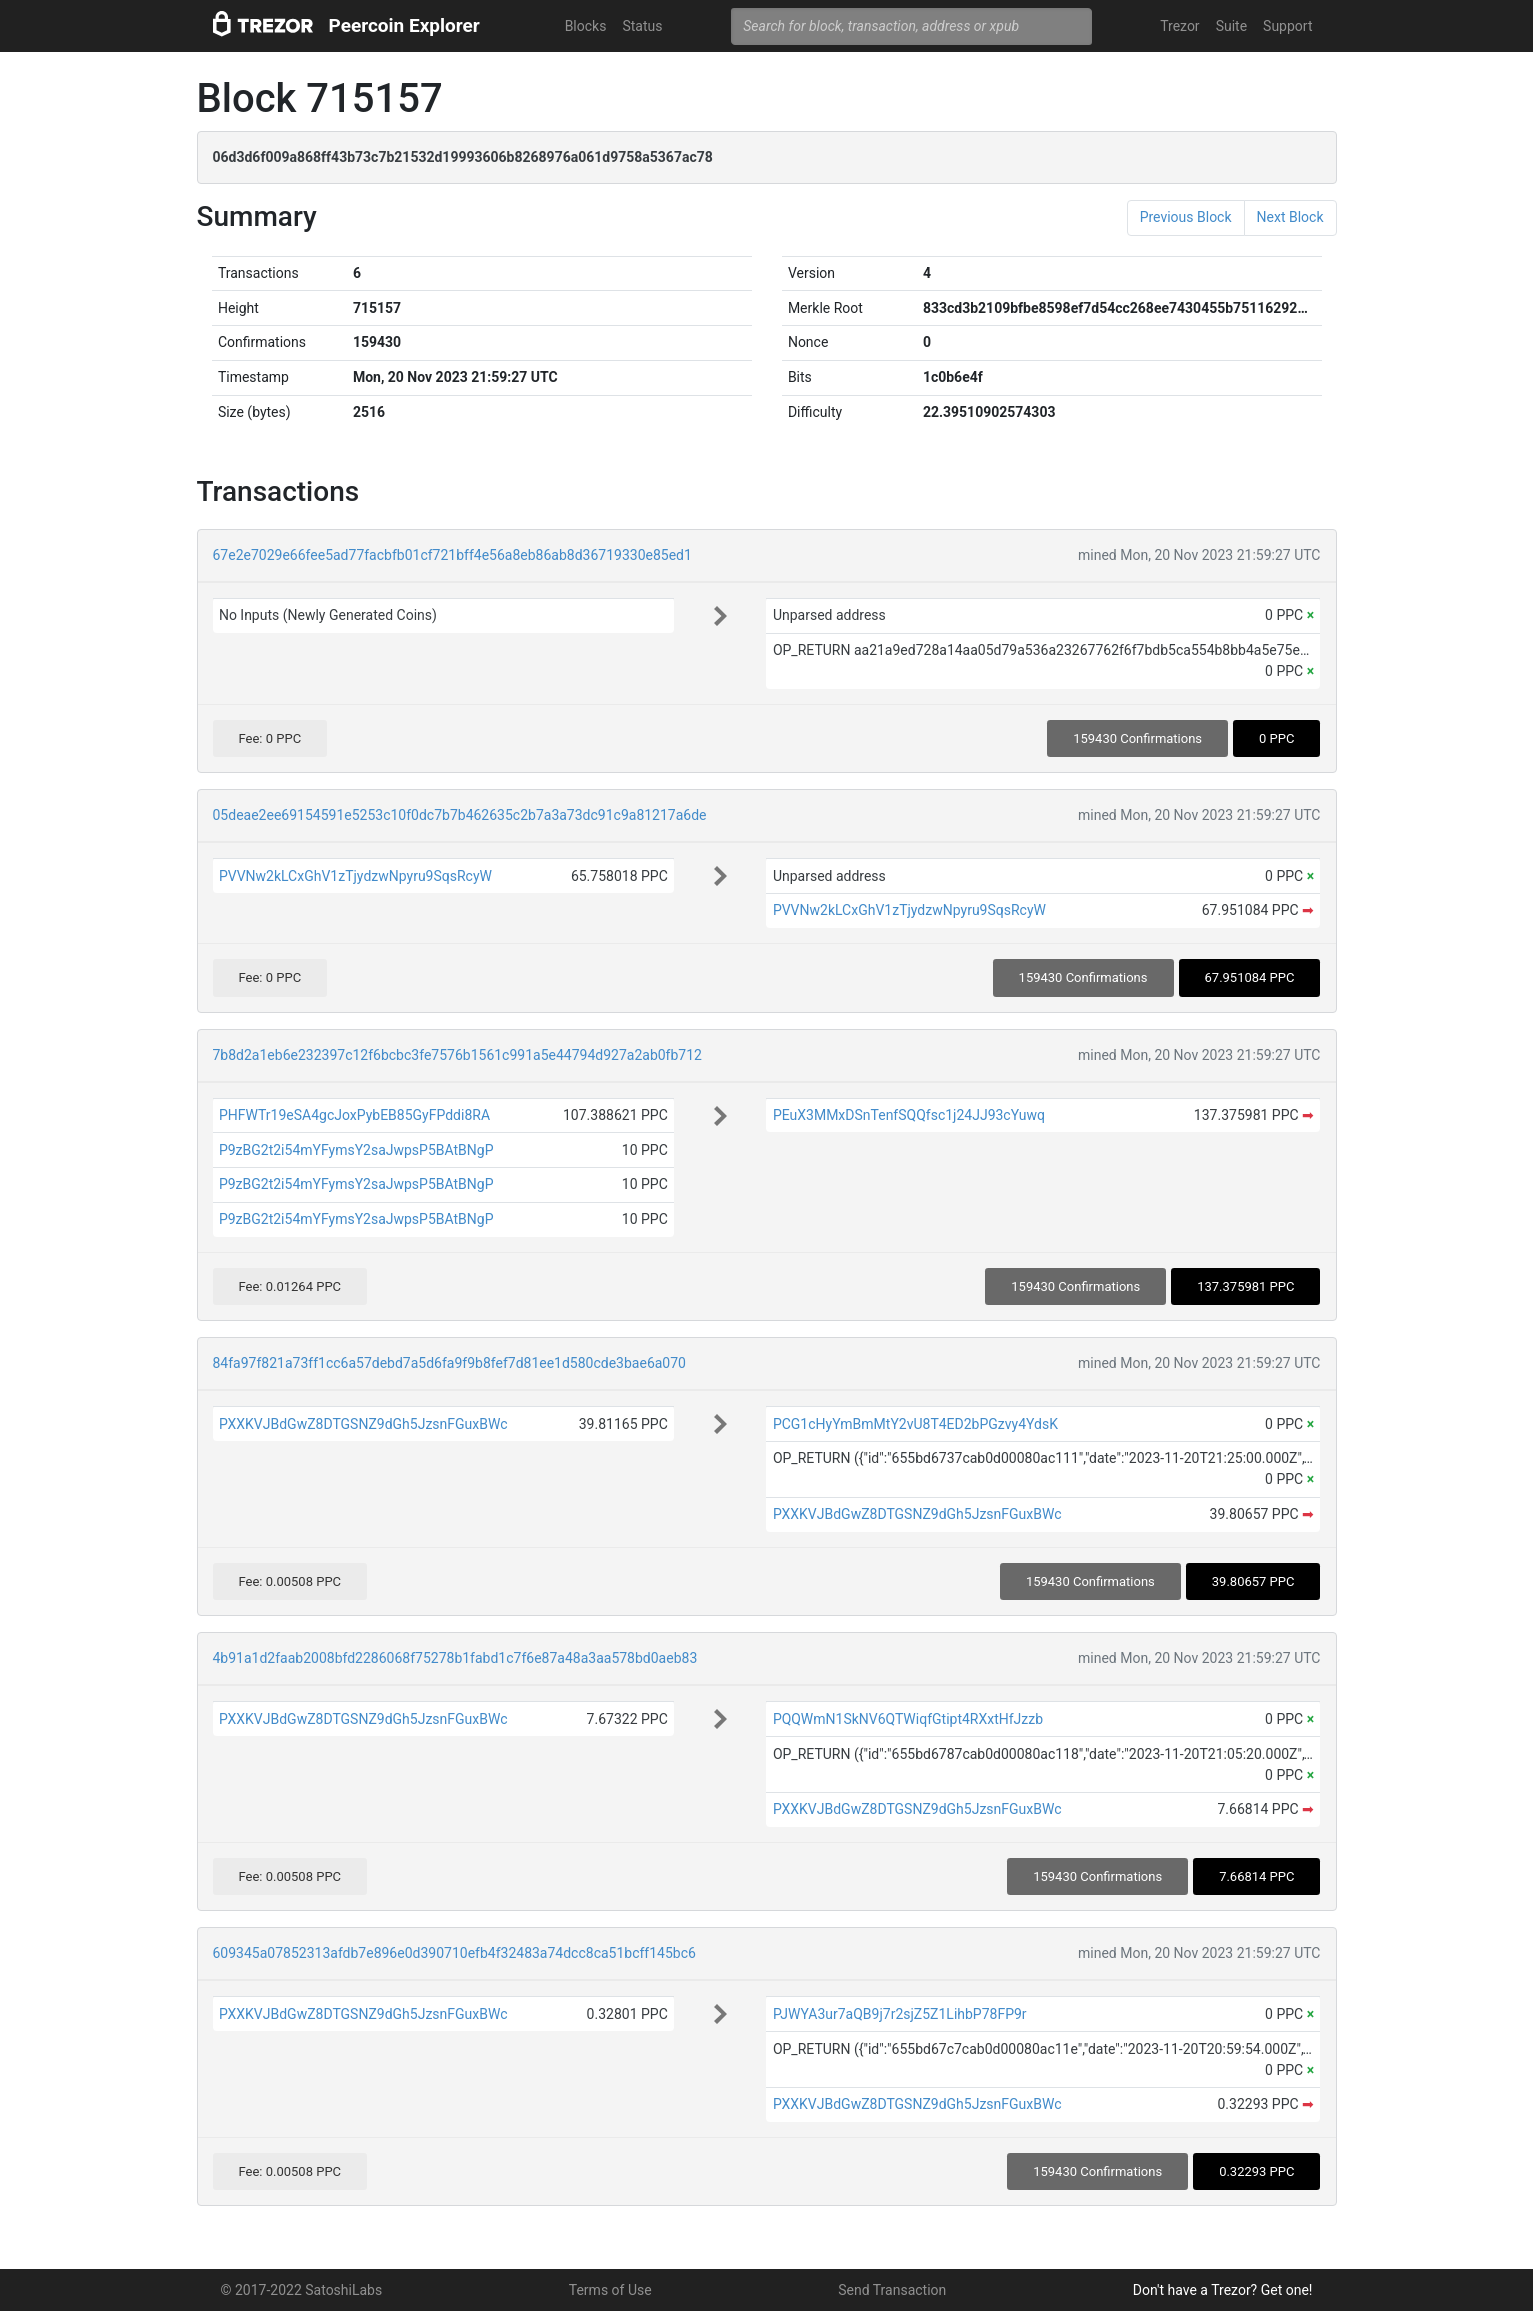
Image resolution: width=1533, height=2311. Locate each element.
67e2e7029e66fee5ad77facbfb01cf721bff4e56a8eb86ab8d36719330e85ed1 (452, 555)
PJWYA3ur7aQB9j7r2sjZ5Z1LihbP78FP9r (900, 2014)
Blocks (586, 26)
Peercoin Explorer (404, 25)
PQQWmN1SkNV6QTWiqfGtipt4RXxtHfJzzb (908, 1719)
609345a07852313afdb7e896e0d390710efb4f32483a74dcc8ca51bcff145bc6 (454, 1953)
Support (1287, 26)
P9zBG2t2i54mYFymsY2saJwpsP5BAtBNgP (356, 1150)
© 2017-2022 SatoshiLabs (302, 2290)
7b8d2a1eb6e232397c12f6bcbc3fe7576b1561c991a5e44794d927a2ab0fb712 (457, 1055)
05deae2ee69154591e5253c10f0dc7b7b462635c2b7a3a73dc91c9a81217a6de (460, 815)
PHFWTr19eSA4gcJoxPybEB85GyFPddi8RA (354, 1115)
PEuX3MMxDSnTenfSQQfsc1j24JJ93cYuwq (909, 1115)
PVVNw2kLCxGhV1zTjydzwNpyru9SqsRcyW (355, 876)
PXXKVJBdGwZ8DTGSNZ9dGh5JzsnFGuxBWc (363, 1424)
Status (642, 26)
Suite (1231, 26)
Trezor (1179, 26)
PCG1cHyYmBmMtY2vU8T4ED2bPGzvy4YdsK (915, 1424)
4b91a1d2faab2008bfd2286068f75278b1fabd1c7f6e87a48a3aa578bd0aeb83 (455, 1658)
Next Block (1290, 217)
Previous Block (1186, 217)
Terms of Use (610, 2290)
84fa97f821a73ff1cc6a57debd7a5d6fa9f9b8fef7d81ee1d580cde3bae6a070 (449, 1363)
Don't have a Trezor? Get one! (1223, 2290)
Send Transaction (892, 2290)
